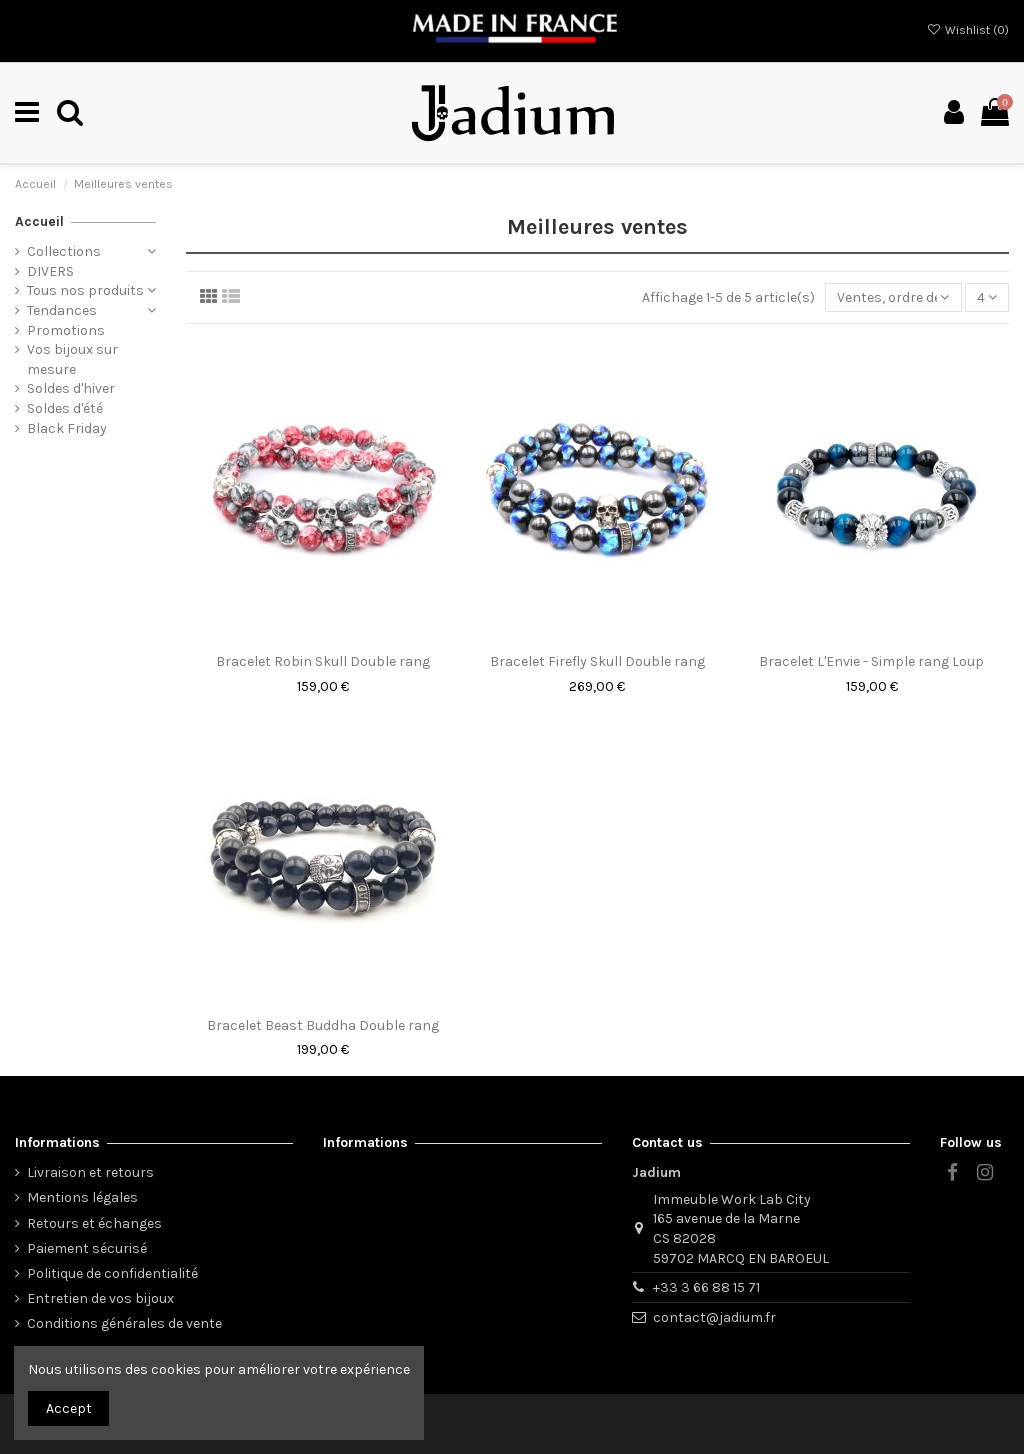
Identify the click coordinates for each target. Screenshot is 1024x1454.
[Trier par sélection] (893, 297)
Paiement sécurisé (87, 1248)
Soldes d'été (65, 408)
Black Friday (67, 428)
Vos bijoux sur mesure (72, 359)
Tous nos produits (85, 290)
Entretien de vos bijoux (100, 1298)
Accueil (39, 221)
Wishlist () (968, 30)
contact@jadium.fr (714, 1317)
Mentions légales (82, 1197)
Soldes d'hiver (71, 388)
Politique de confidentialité (112, 1273)
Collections (64, 251)
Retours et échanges (94, 1223)
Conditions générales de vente (124, 1323)
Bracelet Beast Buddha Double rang (323, 1025)
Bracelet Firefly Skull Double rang (597, 661)
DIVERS (50, 271)
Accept (69, 1408)
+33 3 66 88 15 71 (706, 1287)
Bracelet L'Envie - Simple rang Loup (871, 661)
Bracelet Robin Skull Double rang (323, 661)
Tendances (62, 310)
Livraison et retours (90, 1172)
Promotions (66, 330)
